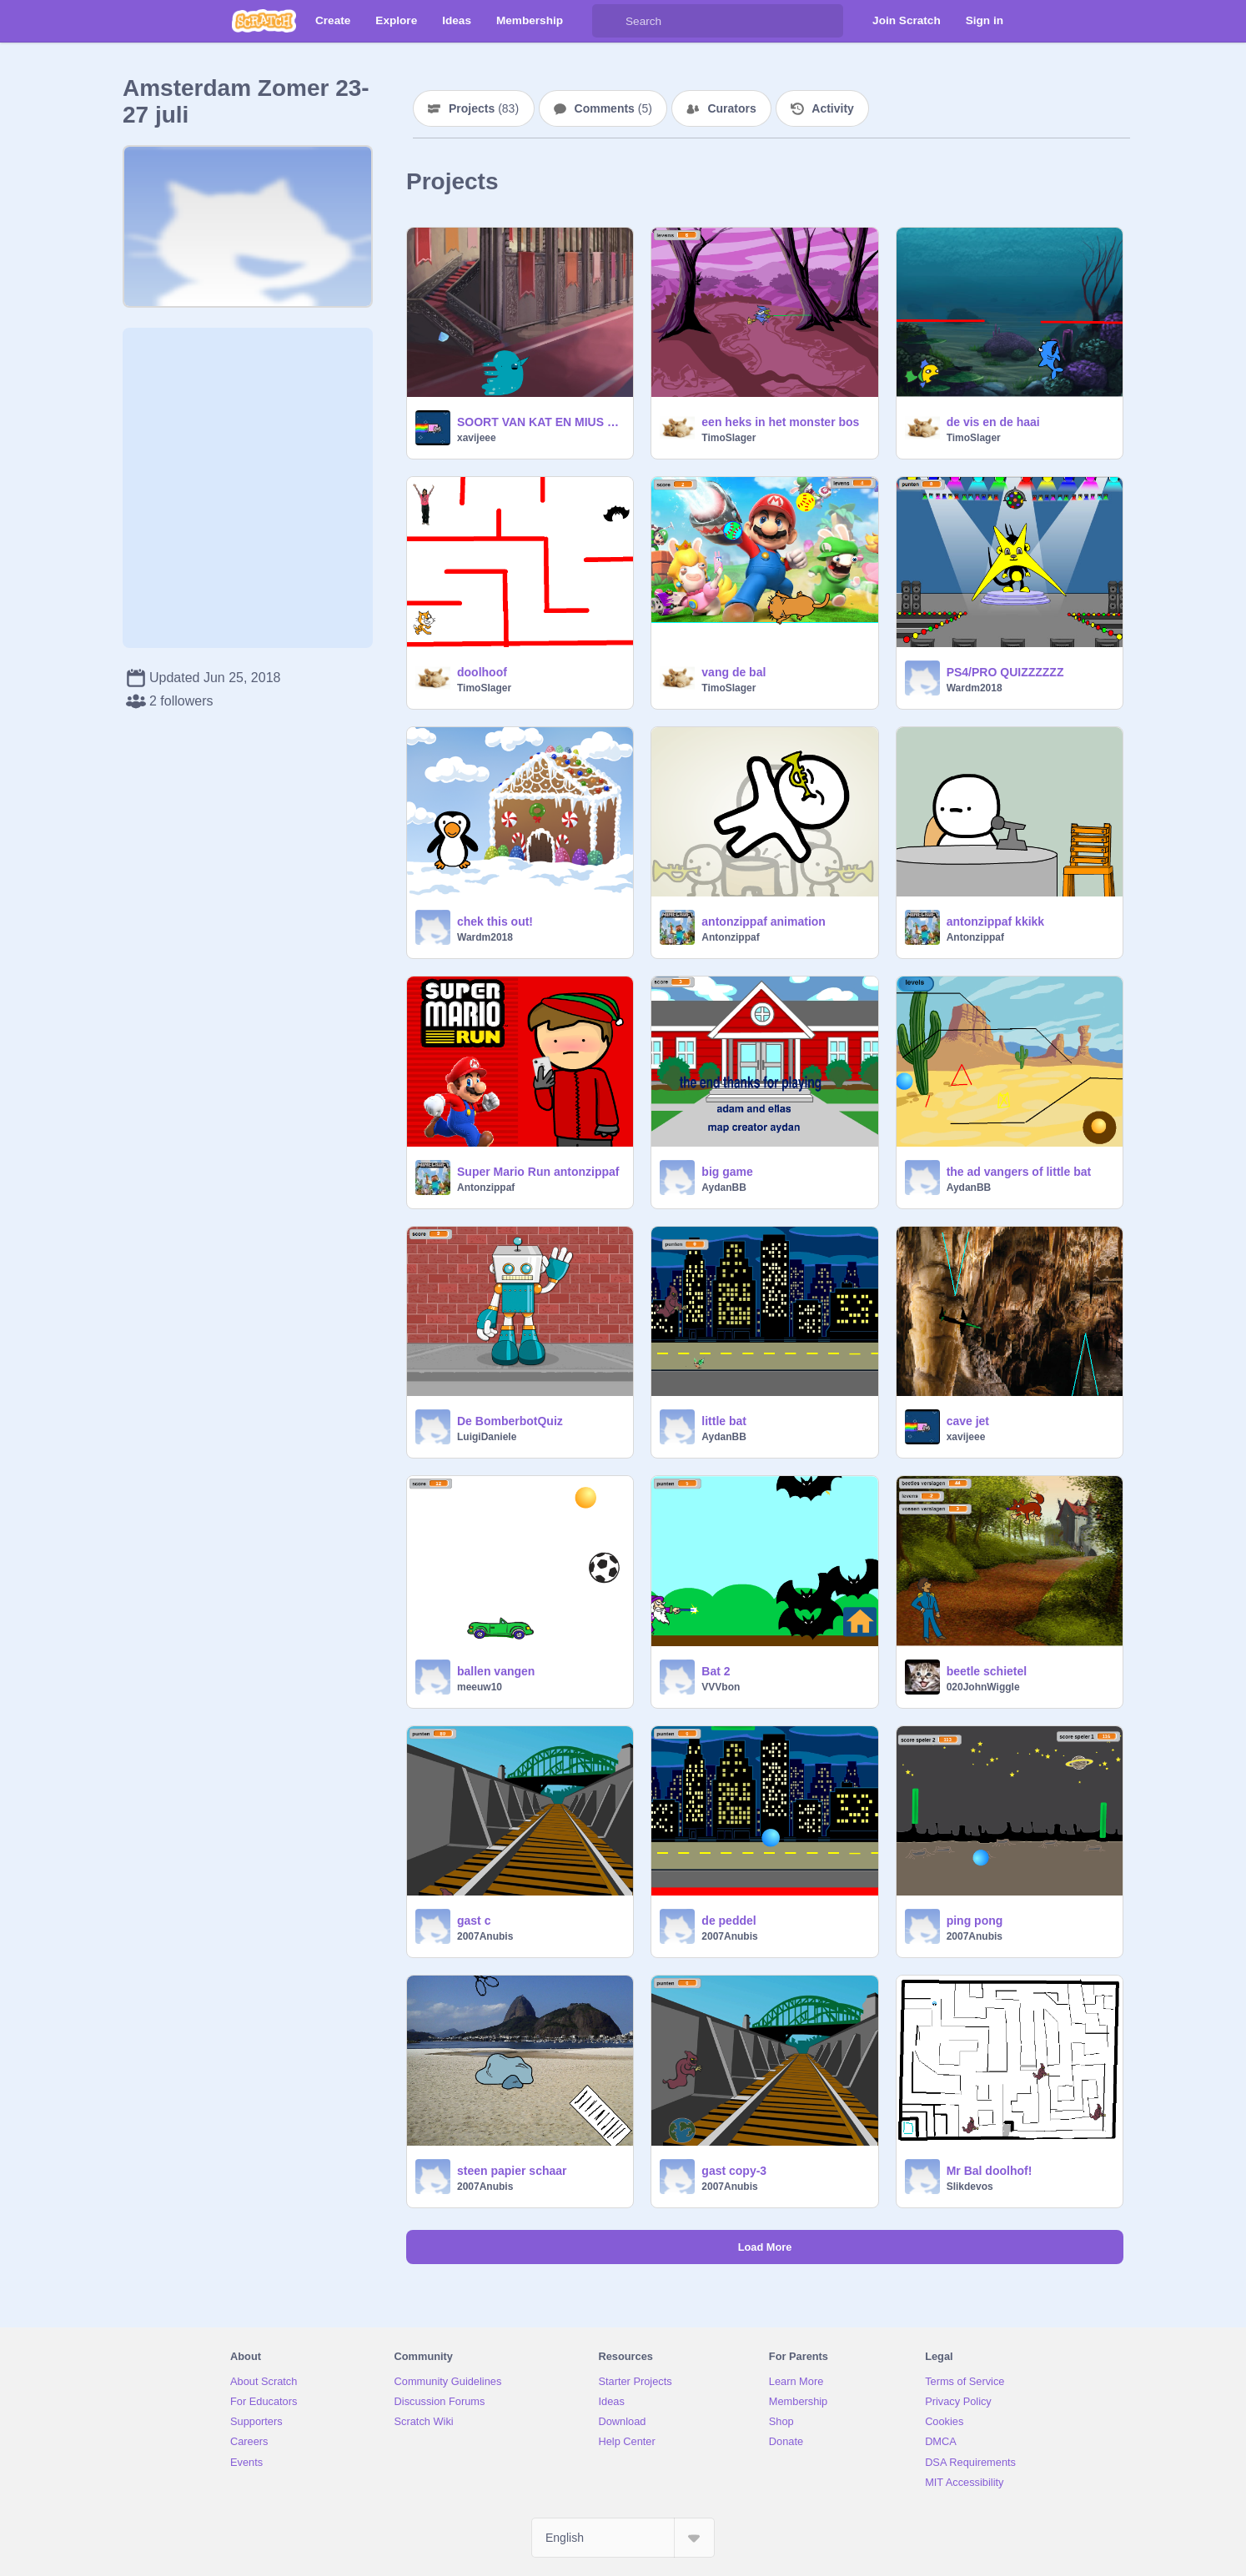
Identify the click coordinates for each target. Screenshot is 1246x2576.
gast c (473, 1920)
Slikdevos (970, 2186)
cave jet (968, 1421)
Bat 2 (715, 1671)
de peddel (728, 1920)
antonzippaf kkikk (995, 921)
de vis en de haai (993, 422)
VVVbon (720, 1687)
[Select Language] (623, 2538)
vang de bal (733, 672)
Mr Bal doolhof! (989, 2170)
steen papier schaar (512, 2170)
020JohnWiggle (983, 1687)
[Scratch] (264, 21)
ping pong (975, 1920)
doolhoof (482, 672)
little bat (723, 1421)
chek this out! (495, 921)
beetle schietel (987, 1671)
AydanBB (723, 1187)
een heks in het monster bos (780, 422)
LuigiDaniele (486, 1437)
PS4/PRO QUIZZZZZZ (1005, 672)
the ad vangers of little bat (1019, 1171)
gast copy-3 (733, 2170)
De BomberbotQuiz (510, 1421)
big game (726, 1171)
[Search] (609, 21)
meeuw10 (479, 1687)
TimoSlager (728, 438)
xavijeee (476, 438)
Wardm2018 (974, 688)
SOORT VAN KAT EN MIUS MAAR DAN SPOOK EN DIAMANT (540, 422)
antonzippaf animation (763, 921)
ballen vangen (496, 1671)
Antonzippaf (730, 937)
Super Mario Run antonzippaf (538, 1171)
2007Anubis (485, 1936)
